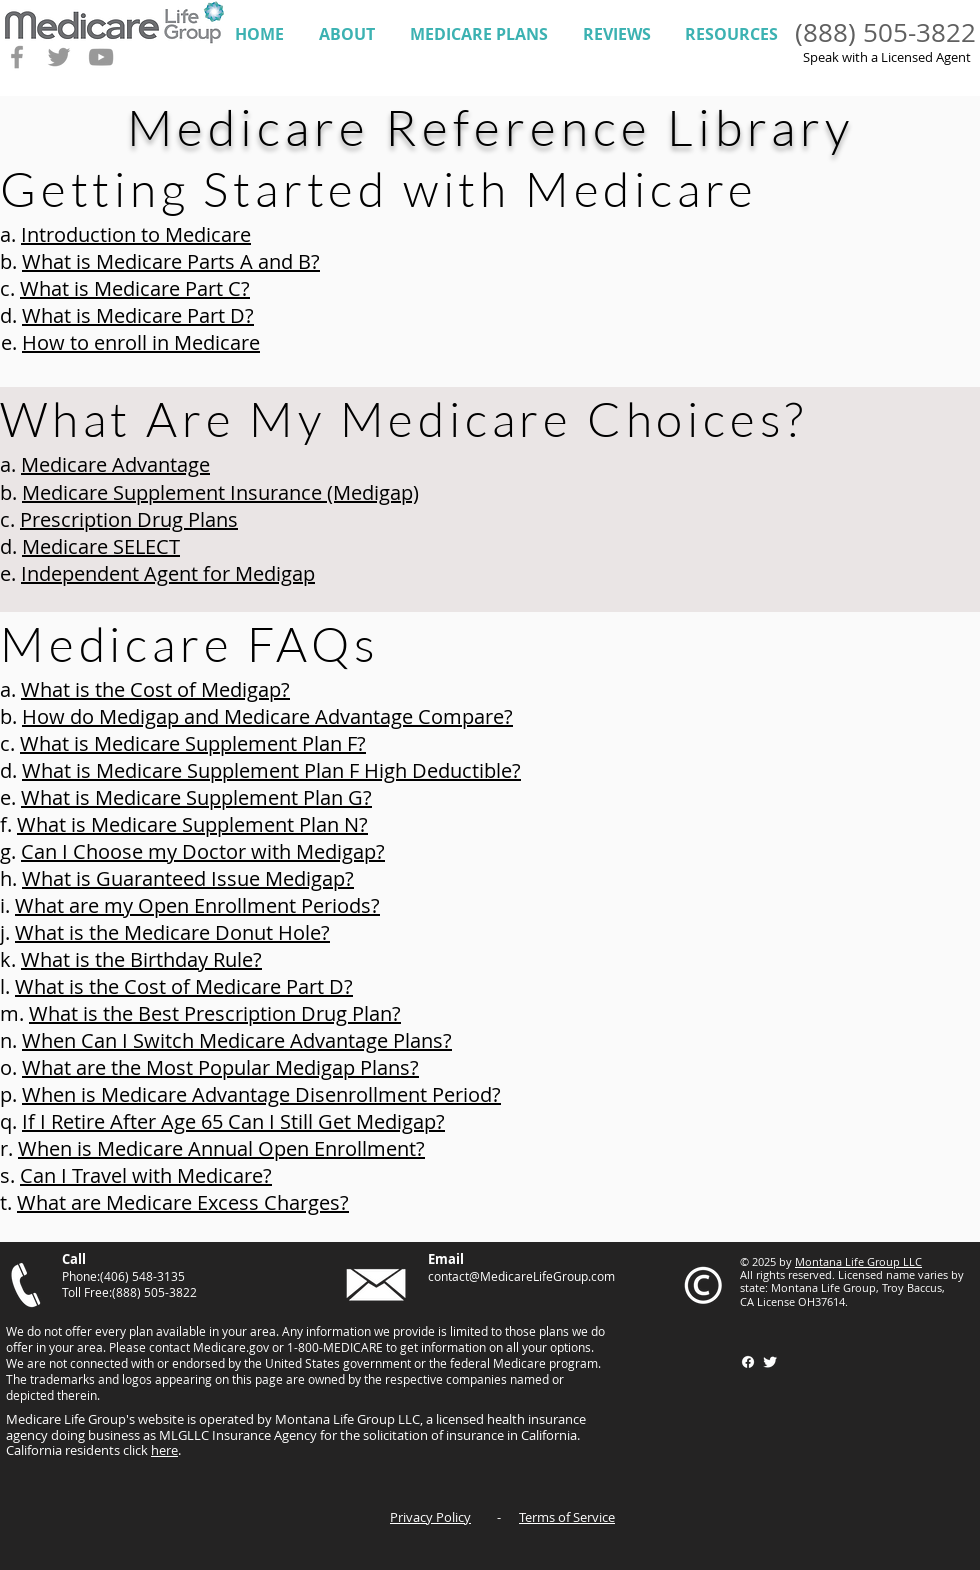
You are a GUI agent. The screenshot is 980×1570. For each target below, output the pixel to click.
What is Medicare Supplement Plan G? (196, 797)
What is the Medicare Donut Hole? (172, 932)
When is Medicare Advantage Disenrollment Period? (261, 1094)
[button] (346, 34)
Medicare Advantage (115, 464)
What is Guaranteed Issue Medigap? (188, 878)
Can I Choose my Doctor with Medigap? (203, 851)
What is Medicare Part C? (135, 288)
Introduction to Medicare (136, 234)
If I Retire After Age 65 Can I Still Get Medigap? (233, 1121)
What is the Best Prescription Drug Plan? (215, 1013)
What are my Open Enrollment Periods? (197, 905)
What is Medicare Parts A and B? (171, 261)
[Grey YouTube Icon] (101, 57)
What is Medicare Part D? (138, 315)
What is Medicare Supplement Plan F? (193, 743)
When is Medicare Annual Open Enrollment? (221, 1148)
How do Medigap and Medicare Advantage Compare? (267, 716)
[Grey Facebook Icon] (17, 57)
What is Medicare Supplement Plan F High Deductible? (271, 770)
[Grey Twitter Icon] (59, 57)
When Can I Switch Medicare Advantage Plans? (237, 1040)
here (164, 1450)
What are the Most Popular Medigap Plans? (220, 1067)
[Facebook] (748, 1362)
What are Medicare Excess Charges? (183, 1202)
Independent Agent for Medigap (168, 573)
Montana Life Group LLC (858, 1261)
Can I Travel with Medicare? (146, 1175)
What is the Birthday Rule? (141, 959)
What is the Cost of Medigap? (155, 689)
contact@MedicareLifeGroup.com (521, 1276)
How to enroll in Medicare (141, 342)
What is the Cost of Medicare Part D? (184, 986)
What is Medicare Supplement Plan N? (192, 824)
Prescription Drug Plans (129, 519)
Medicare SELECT (101, 546)
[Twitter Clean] (770, 1362)
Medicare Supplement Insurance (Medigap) (220, 492)
